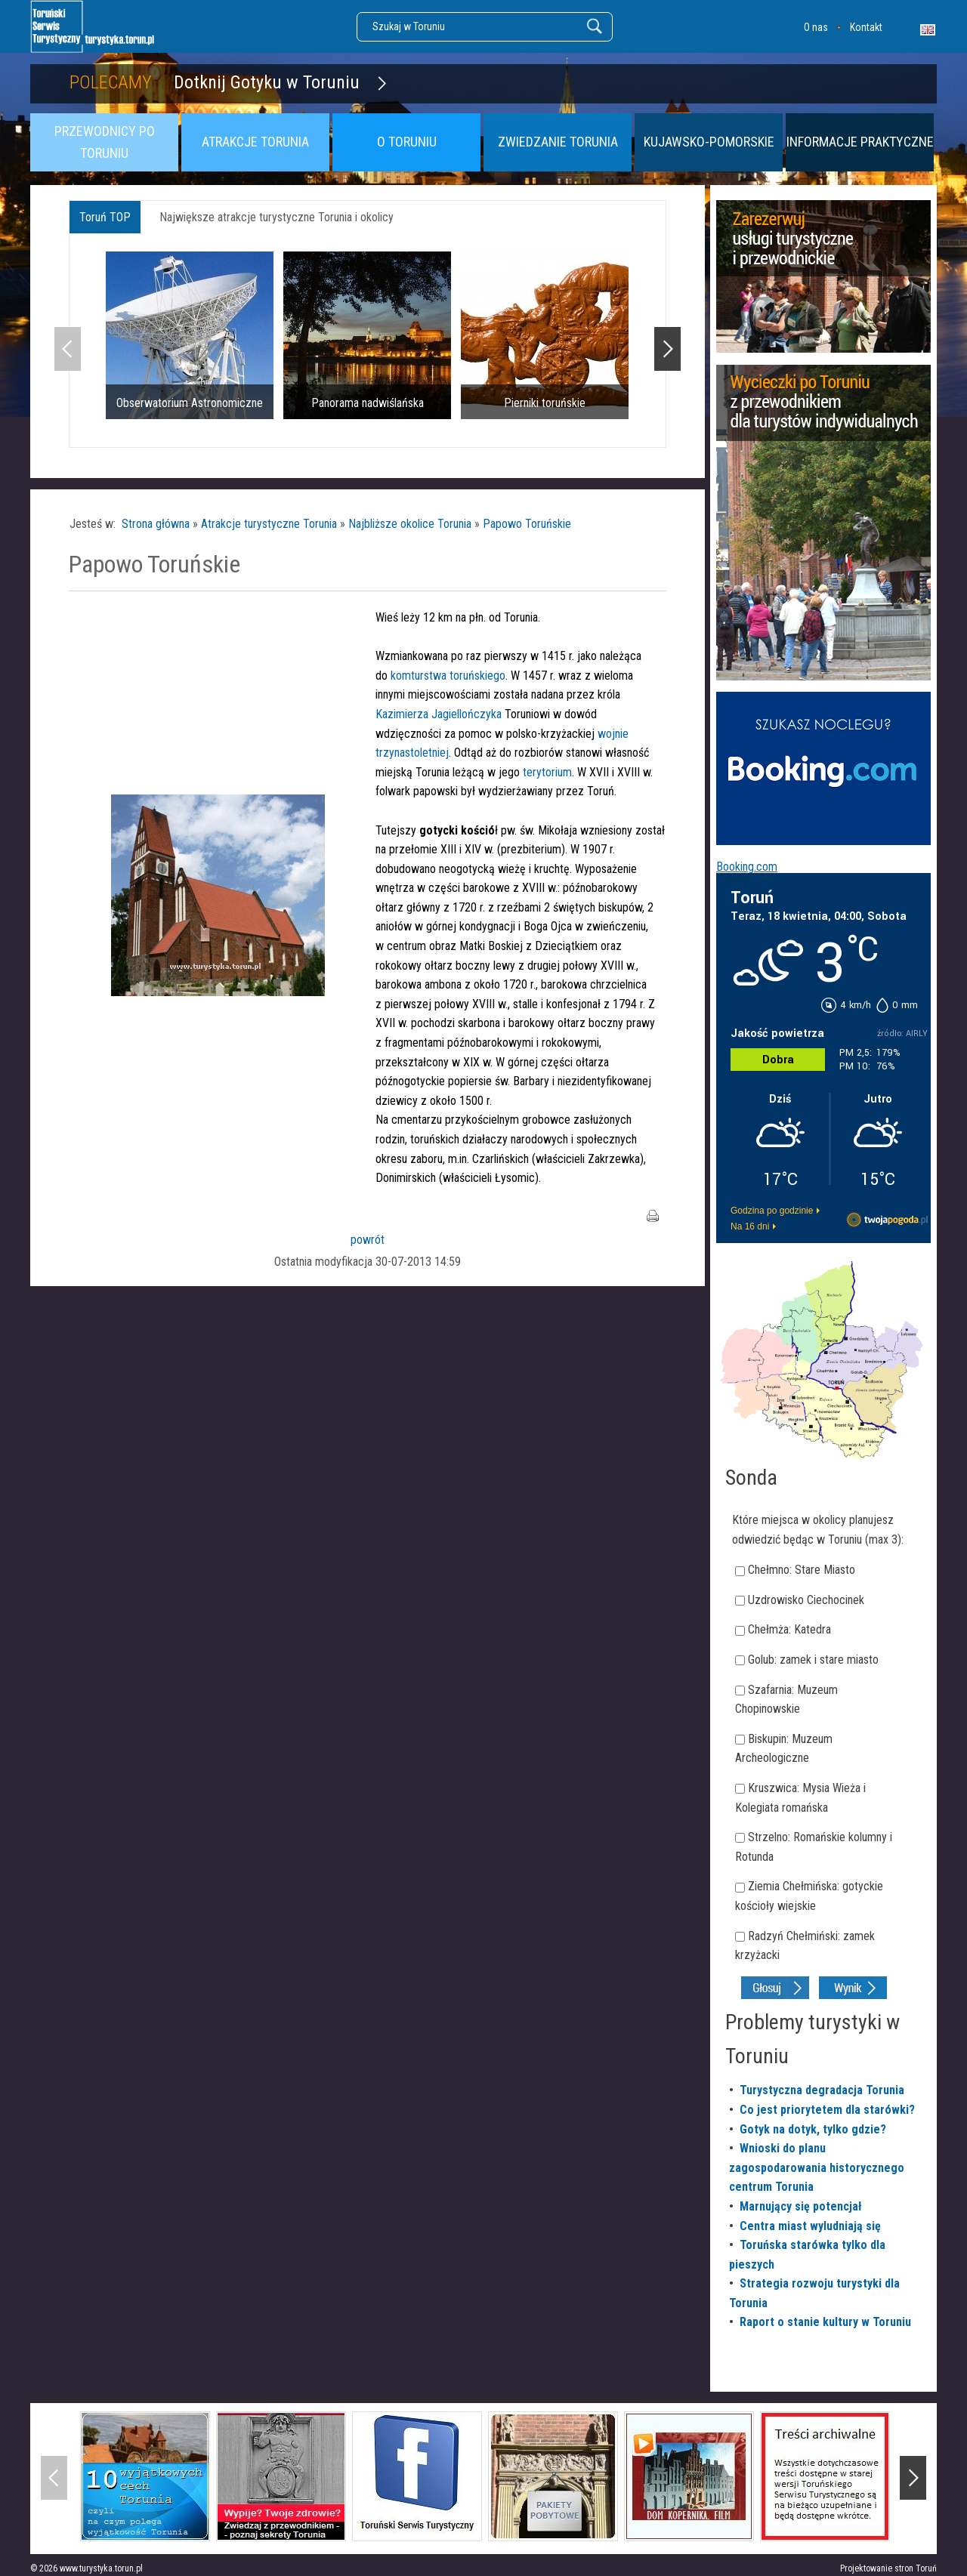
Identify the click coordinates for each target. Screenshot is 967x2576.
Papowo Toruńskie (527, 524)
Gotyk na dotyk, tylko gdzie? (813, 2129)
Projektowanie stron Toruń (888, 2568)
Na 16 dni (750, 1226)
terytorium (547, 772)
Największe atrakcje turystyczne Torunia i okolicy (276, 217)
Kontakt (866, 27)
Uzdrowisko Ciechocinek (806, 1600)
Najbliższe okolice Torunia (409, 524)
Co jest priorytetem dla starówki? (827, 2109)
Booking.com (746, 866)
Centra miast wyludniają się (810, 2226)
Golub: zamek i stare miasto (813, 1659)
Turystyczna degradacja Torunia (822, 2090)
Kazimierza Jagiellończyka (438, 714)
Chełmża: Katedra (789, 1629)
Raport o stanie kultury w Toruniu (825, 2322)
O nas (816, 27)
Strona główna (156, 524)
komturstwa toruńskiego (448, 675)
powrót (368, 1239)
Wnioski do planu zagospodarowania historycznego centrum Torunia (816, 2167)
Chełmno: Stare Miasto (801, 1570)
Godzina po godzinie (772, 1210)
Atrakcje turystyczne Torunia (269, 524)
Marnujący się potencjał (801, 2206)
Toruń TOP (105, 217)
